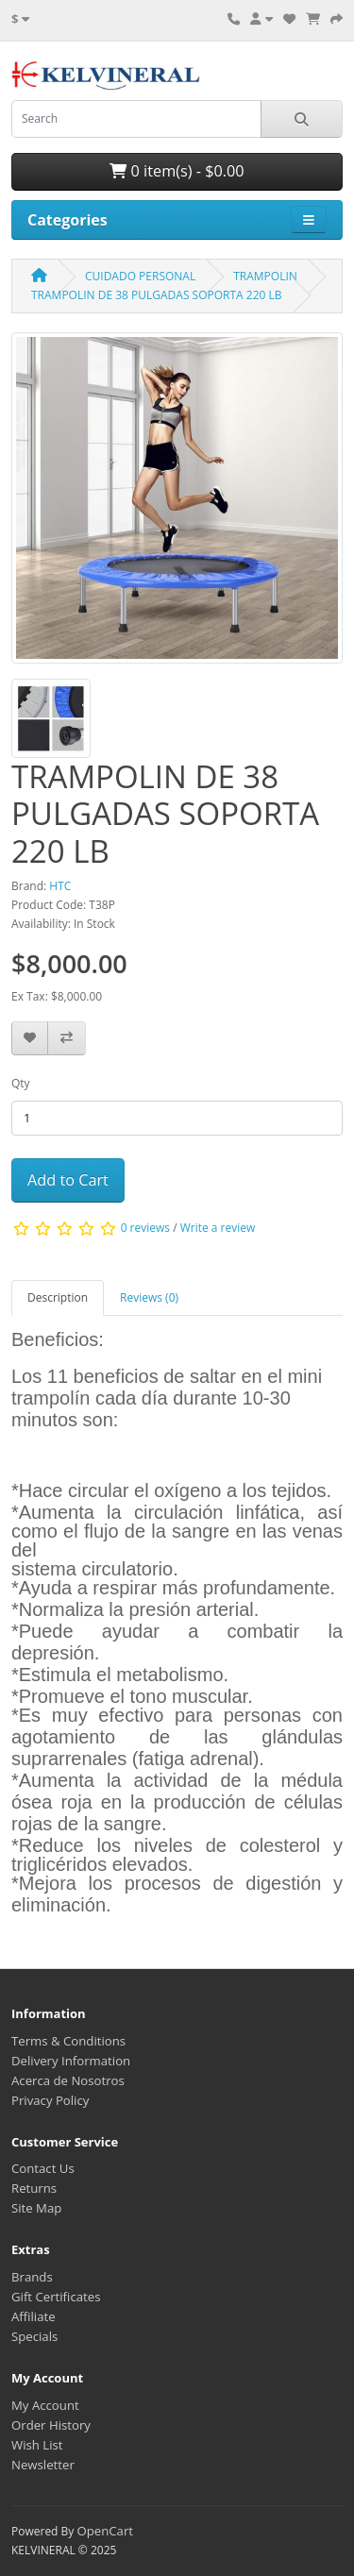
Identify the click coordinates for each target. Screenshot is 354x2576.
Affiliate (33, 2316)
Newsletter (43, 2464)
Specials (34, 2336)
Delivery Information (70, 2060)
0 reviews (145, 1228)
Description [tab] (57, 1297)
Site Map (36, 2207)
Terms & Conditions (68, 2040)
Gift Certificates (55, 2296)
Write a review (218, 1228)
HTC (60, 886)
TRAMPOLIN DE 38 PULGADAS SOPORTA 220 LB (156, 295)
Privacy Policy (50, 2100)
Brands (32, 2276)
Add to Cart (68, 1180)
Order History (51, 2424)
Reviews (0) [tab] (149, 1297)
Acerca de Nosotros (68, 2080)
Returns (34, 2188)
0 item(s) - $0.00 (177, 170)
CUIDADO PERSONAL (140, 276)
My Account (45, 2405)
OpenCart (104, 2530)
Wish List (37, 2444)
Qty (20, 1083)
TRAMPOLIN (265, 276)
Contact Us (43, 2168)
